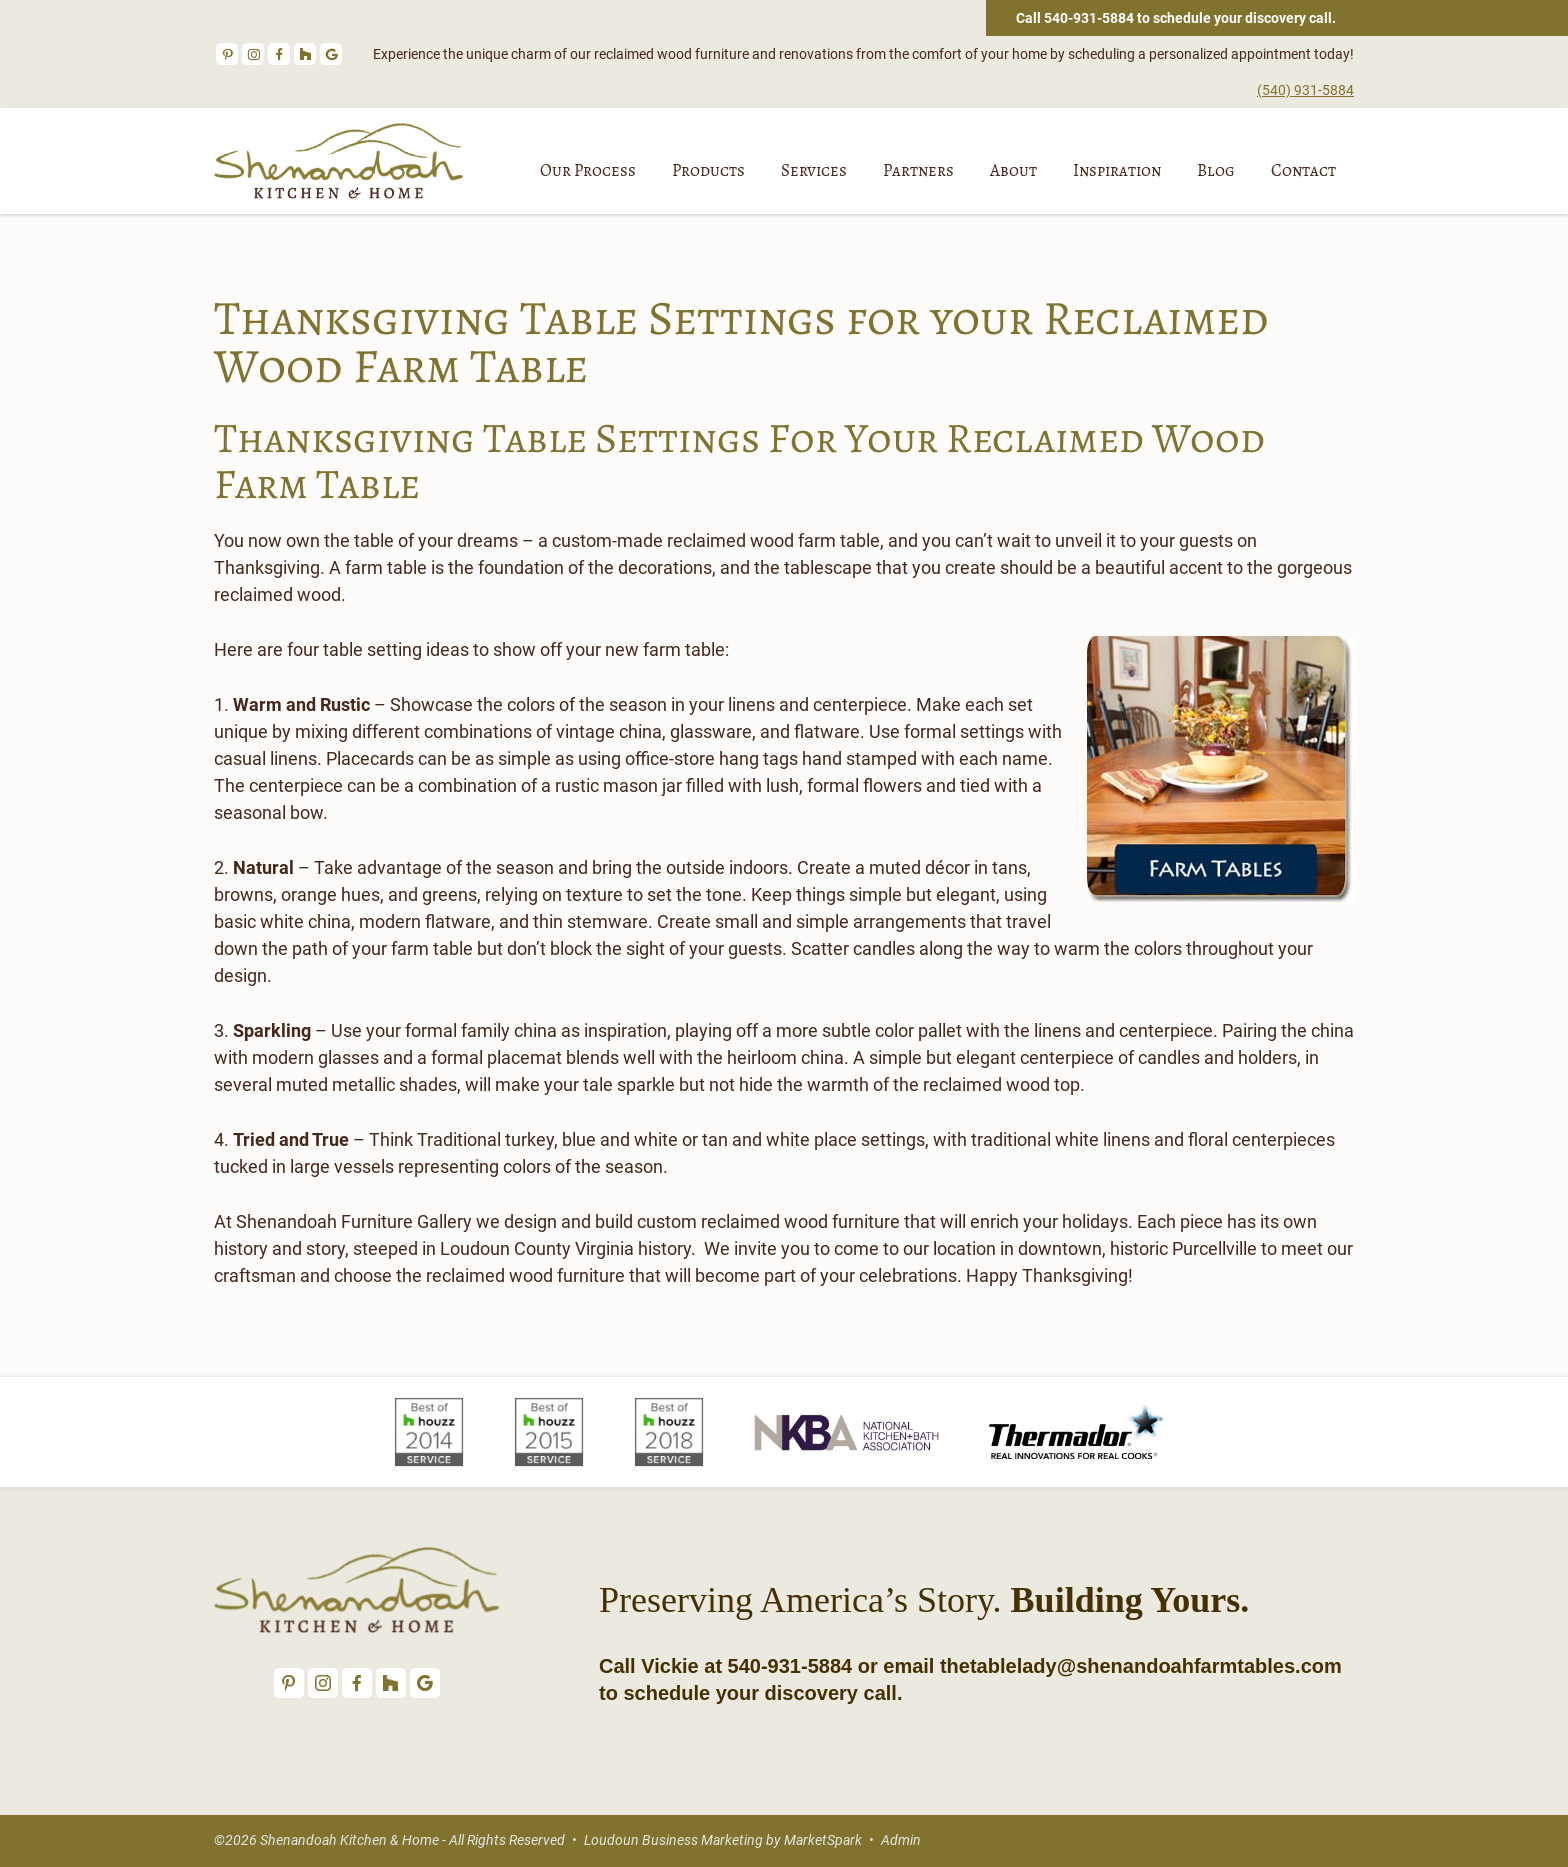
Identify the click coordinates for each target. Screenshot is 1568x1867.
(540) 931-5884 (1305, 90)
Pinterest (227, 54)
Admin (901, 1840)
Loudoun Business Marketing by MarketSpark (723, 1840)
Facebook (279, 54)
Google (331, 54)
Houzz (305, 54)
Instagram (253, 54)
